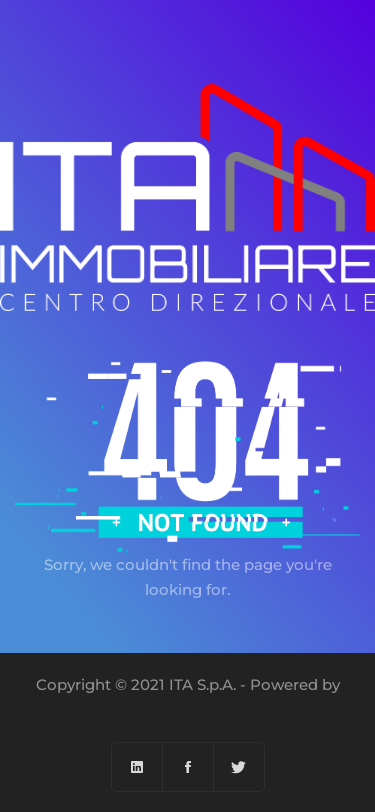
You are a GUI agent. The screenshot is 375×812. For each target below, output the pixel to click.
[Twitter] (239, 767)
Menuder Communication (187, 709)
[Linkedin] (137, 767)
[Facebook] (188, 767)
